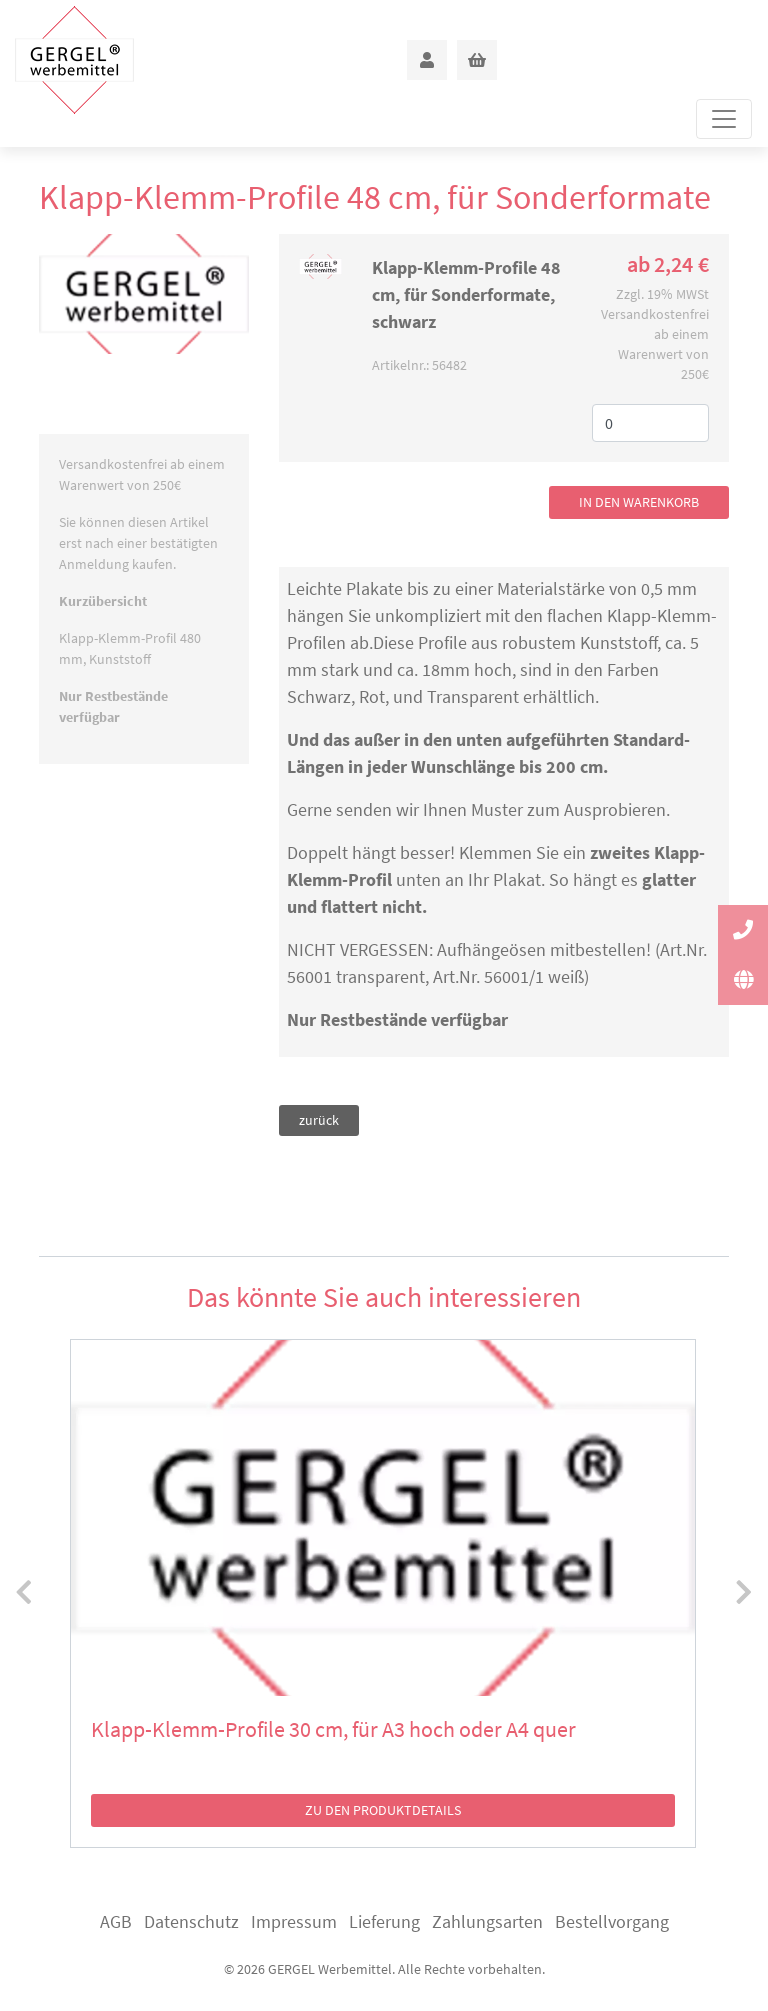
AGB (116, 1921)
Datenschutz (191, 1921)
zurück (319, 1120)
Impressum (294, 1921)
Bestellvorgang (612, 1921)
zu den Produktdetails (383, 1810)
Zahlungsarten (487, 1921)
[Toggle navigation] (724, 119)
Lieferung (384, 1921)
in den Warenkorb (639, 502)
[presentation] (24, 1593)
